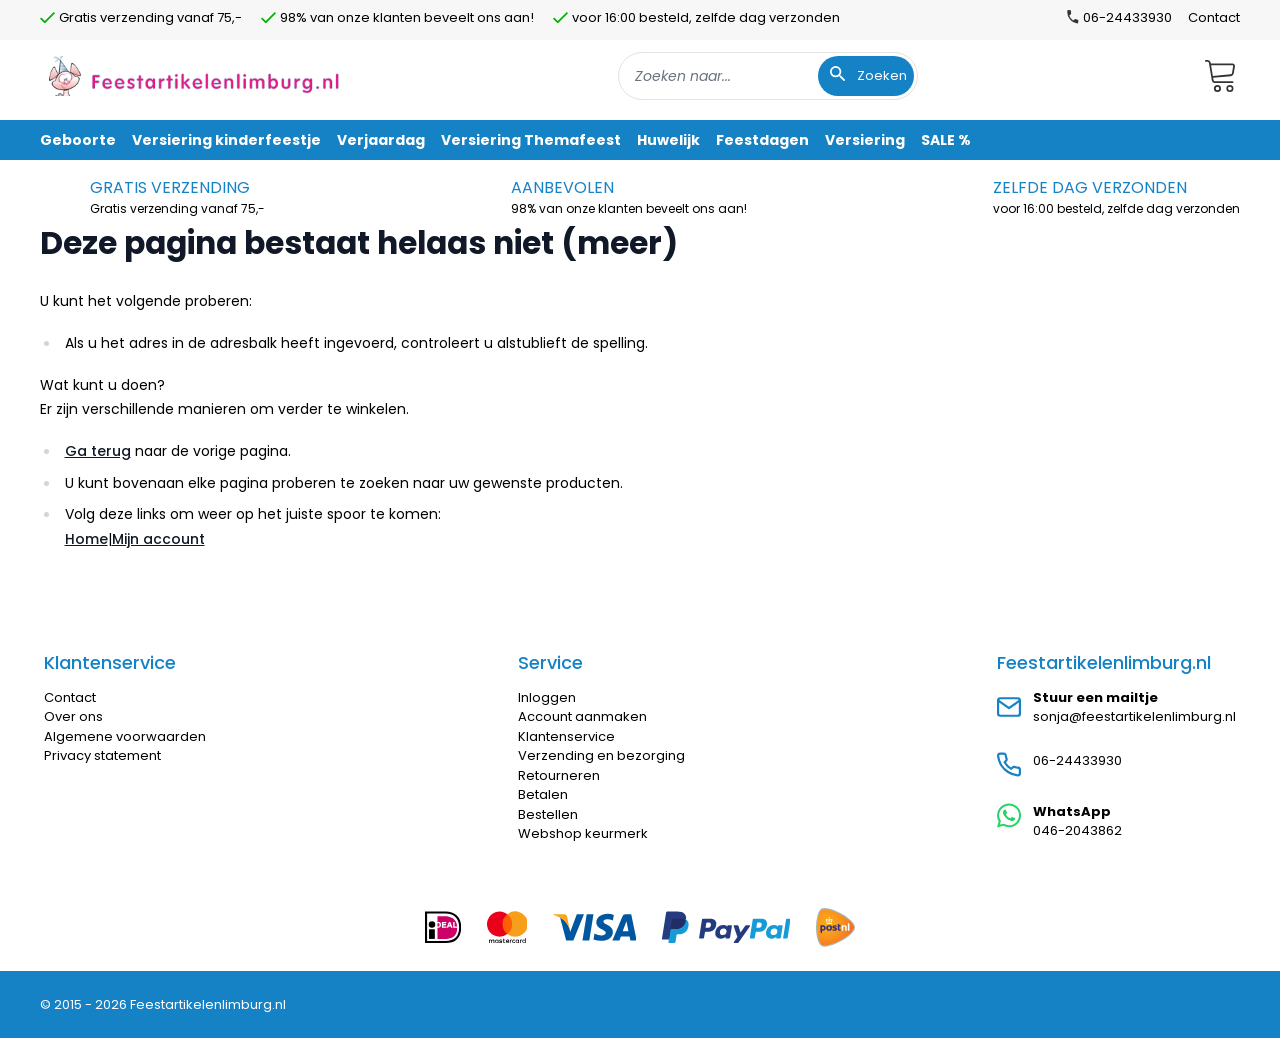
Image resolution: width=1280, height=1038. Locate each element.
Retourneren (559, 775)
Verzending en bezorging (601, 755)
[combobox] (768, 76)
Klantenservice (566, 736)
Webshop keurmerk (583, 833)
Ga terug (98, 451)
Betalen (543, 794)
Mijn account (158, 539)
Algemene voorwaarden (125, 736)
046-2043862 (1077, 830)
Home (86, 539)
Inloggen (547, 697)
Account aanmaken (582, 716)
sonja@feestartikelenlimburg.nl (1134, 716)
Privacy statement (102, 755)
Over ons (73, 716)
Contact (1214, 17)
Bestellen (548, 814)
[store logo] (194, 75)
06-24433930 (1077, 760)
